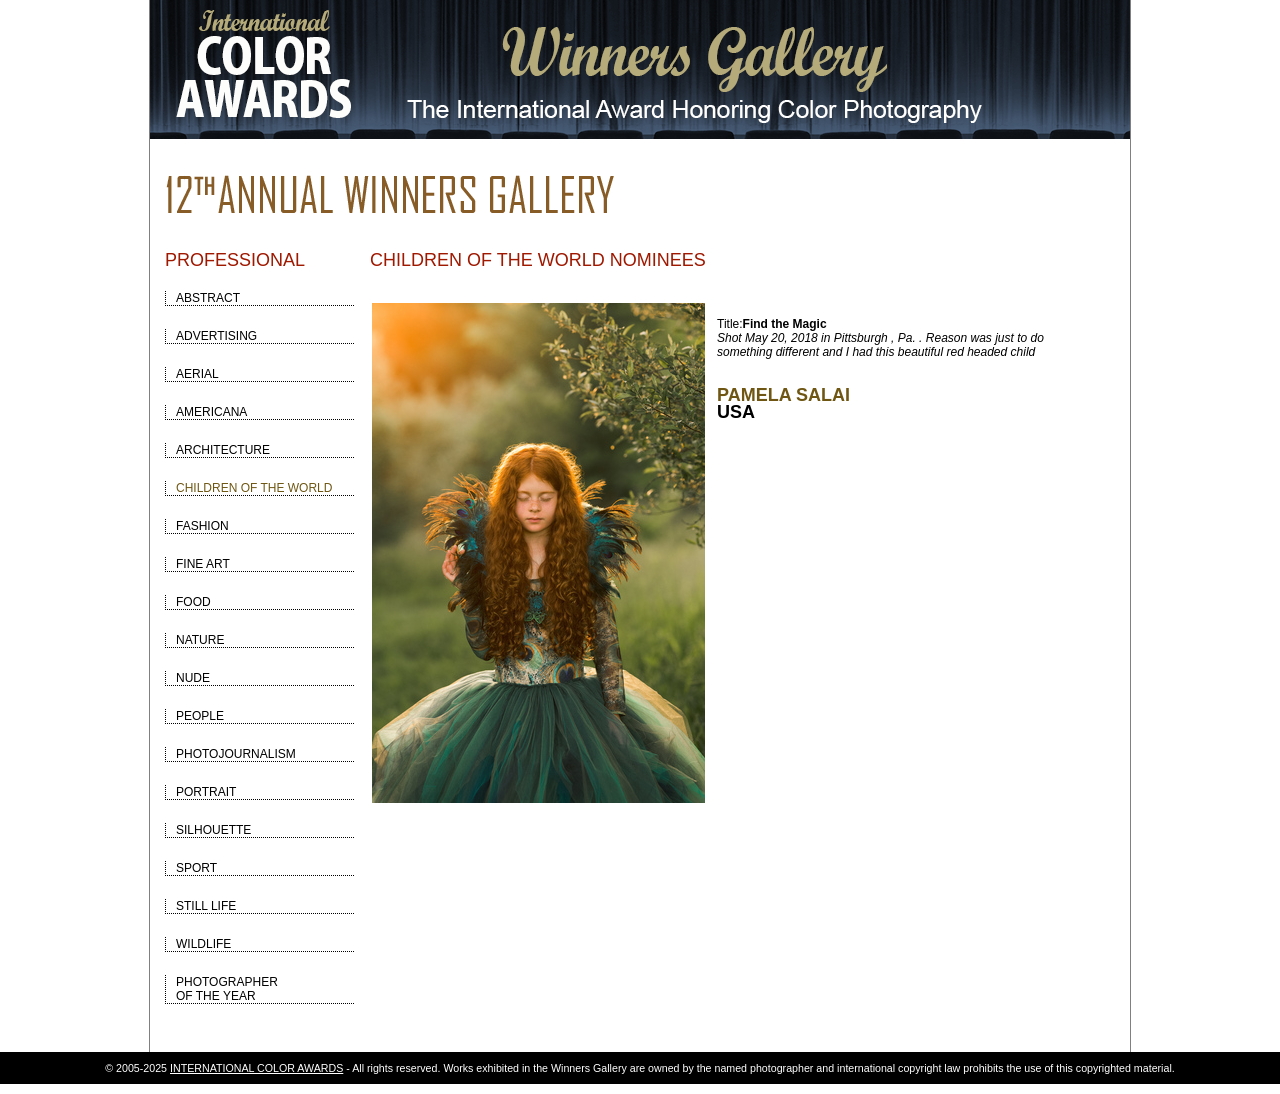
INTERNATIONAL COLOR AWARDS (256, 1068)
